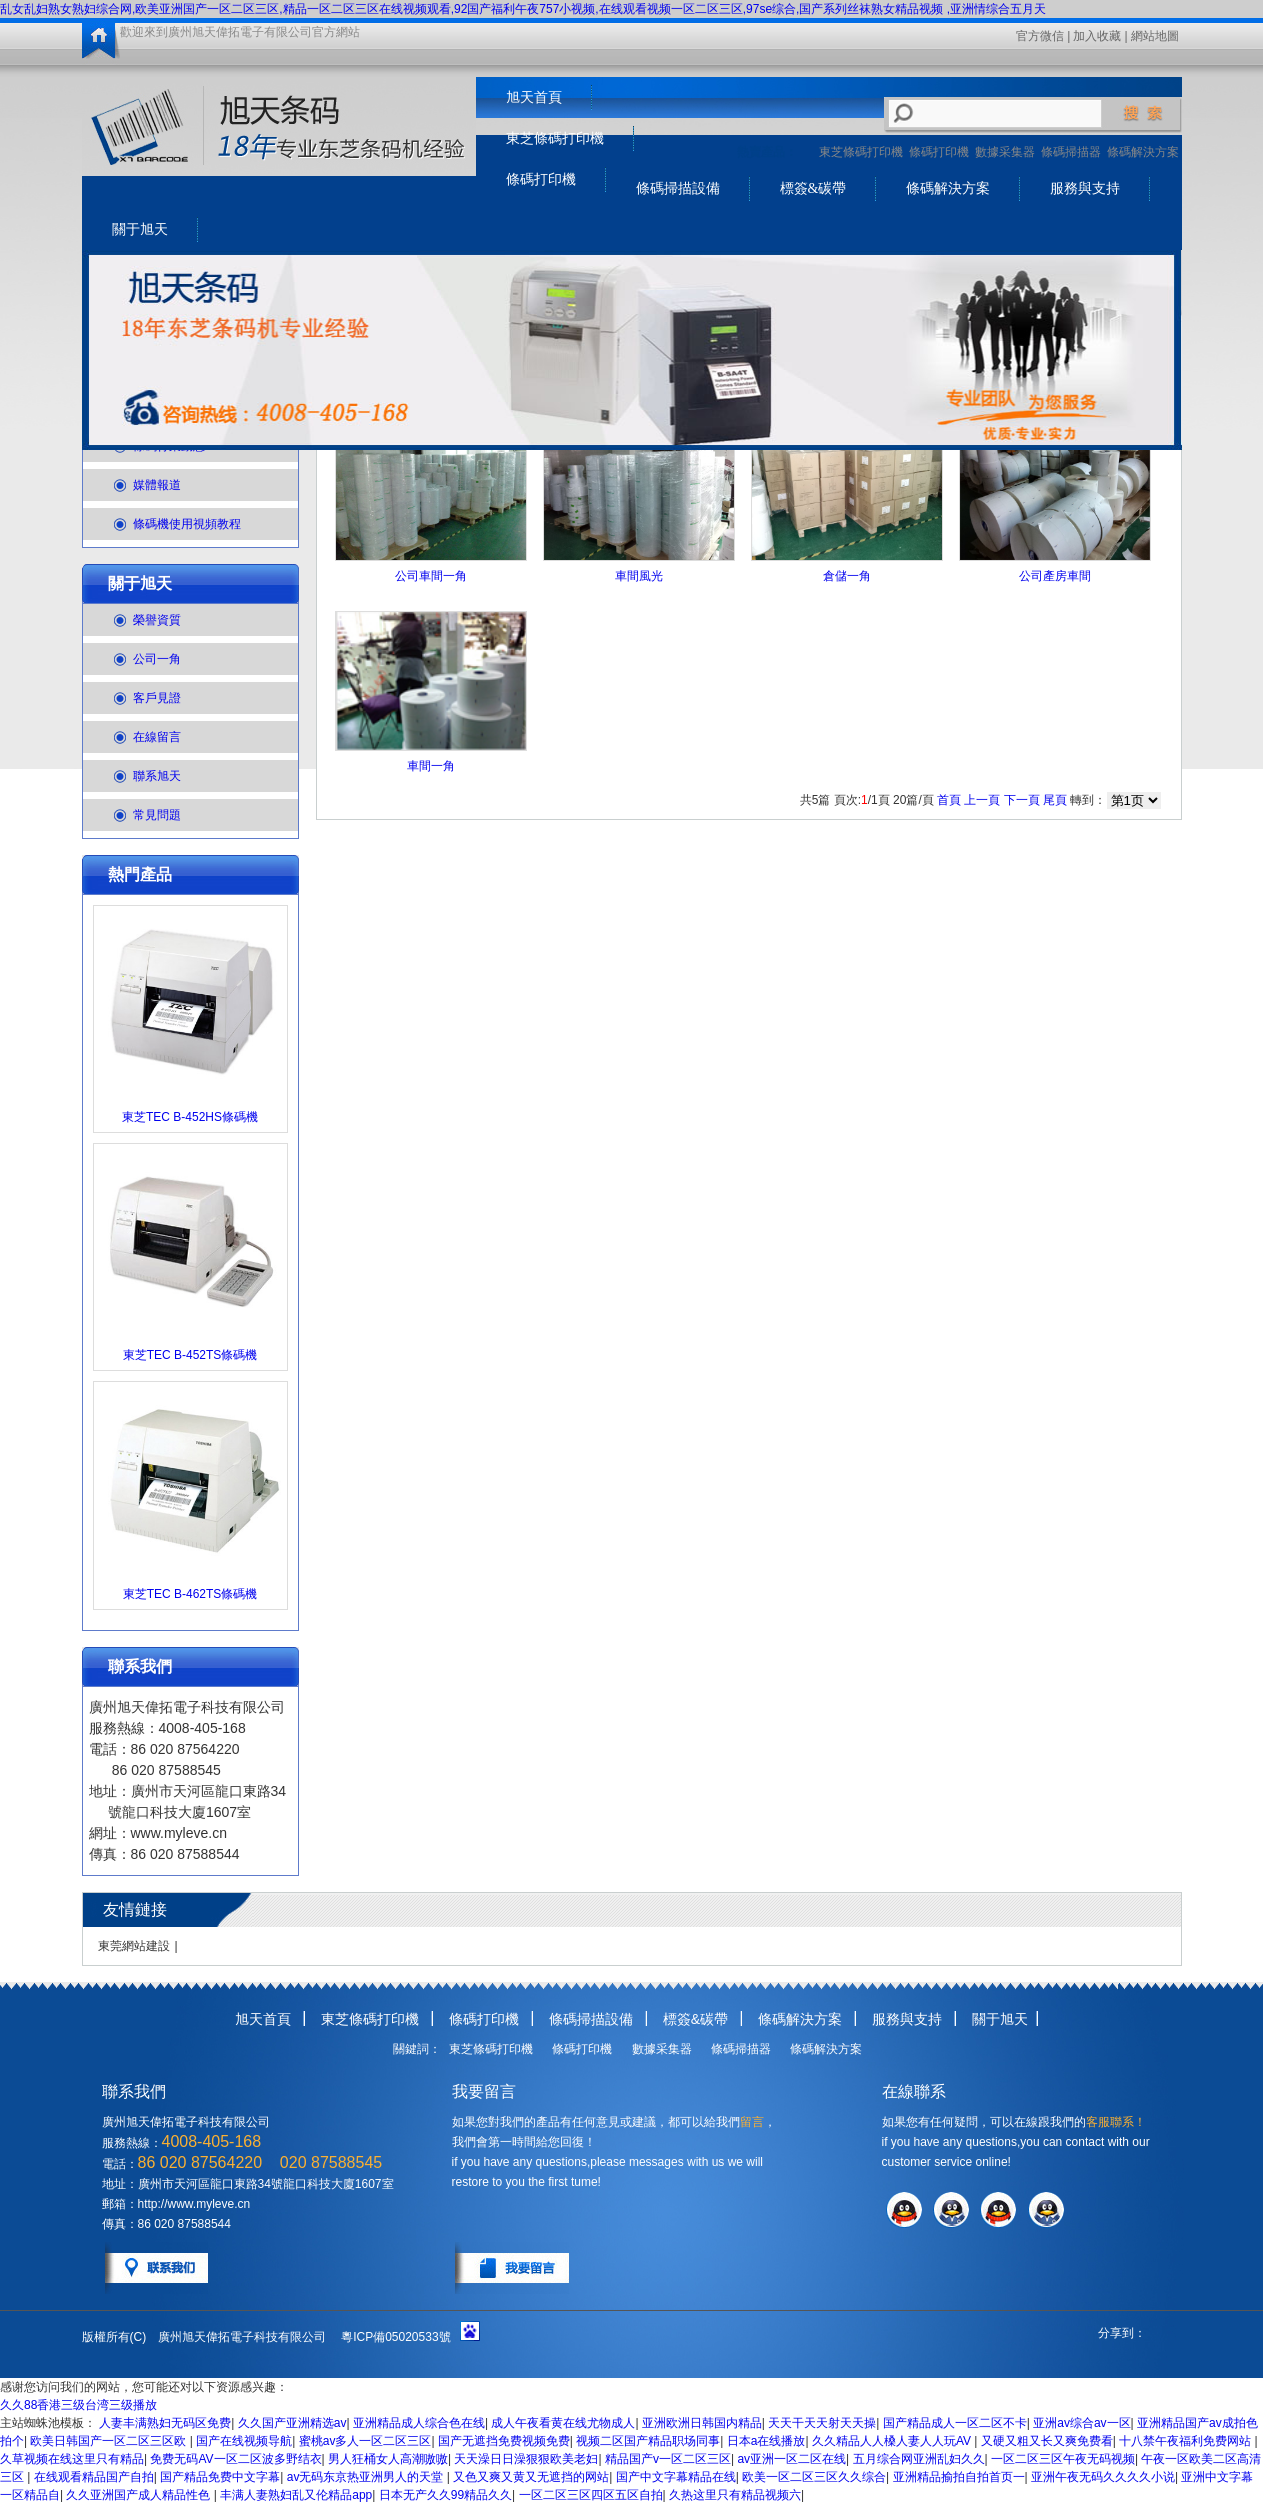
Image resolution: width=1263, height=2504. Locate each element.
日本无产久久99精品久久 (445, 2495)
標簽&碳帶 (813, 188)
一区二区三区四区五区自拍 (591, 2495)
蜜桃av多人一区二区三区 (365, 2441)
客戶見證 (157, 698)
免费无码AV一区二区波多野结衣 (235, 2459)
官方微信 (1040, 36)
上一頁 (982, 800)
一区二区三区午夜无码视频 (1063, 2459)
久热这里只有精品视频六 (735, 2495)
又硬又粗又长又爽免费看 (1047, 2441)
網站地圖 (1155, 36)
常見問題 (157, 815)
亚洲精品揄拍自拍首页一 (959, 2477)
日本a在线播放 (766, 2441)
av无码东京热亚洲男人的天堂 (367, 2477)
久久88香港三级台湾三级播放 (78, 2405)
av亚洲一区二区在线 (791, 2459)
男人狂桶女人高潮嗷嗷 (388, 2459)
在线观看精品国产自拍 (94, 2477)
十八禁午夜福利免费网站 (1186, 2441)
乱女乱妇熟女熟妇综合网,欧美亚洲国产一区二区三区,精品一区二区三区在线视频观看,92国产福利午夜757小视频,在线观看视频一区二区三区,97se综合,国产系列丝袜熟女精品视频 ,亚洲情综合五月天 (523, 9)
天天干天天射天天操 (822, 2423)
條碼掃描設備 (678, 188)
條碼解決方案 (1143, 152)
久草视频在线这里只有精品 (72, 2459)
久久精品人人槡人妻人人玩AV (893, 2441)
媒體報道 (157, 485)
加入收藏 (1097, 36)
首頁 (949, 800)
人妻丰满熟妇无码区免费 (165, 2423)
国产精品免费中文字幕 (220, 2477)
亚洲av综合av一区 (1081, 2423)
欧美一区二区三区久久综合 (814, 2477)
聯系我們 (140, 1666)
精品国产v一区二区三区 (668, 2459)
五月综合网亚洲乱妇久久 (919, 2459)
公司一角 (157, 659)
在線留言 (157, 737)
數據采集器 (1005, 152)
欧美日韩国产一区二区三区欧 (109, 2441)
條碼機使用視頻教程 (187, 524)
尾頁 (1055, 800)
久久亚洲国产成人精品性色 (139, 2495)
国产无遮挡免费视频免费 (504, 2441)
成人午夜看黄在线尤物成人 (563, 2423)
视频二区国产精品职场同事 (648, 2441)
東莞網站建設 (134, 1946)
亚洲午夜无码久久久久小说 (1103, 2477)
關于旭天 (140, 229)
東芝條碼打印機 (861, 152)
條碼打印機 (939, 152)
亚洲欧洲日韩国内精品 (702, 2423)
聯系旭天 (157, 776)
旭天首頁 (534, 97)
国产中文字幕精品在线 (676, 2477)
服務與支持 (1085, 188)
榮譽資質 (157, 620)
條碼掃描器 (1071, 152)
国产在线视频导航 (244, 2441)
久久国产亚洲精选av (292, 2423)
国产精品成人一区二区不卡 (955, 2423)
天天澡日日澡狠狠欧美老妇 (526, 2459)
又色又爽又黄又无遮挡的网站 (531, 2477)
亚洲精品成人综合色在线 (419, 2423)
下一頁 (1022, 800)
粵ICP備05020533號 (395, 2337)
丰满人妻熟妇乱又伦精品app (296, 2495)
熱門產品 (140, 874)
